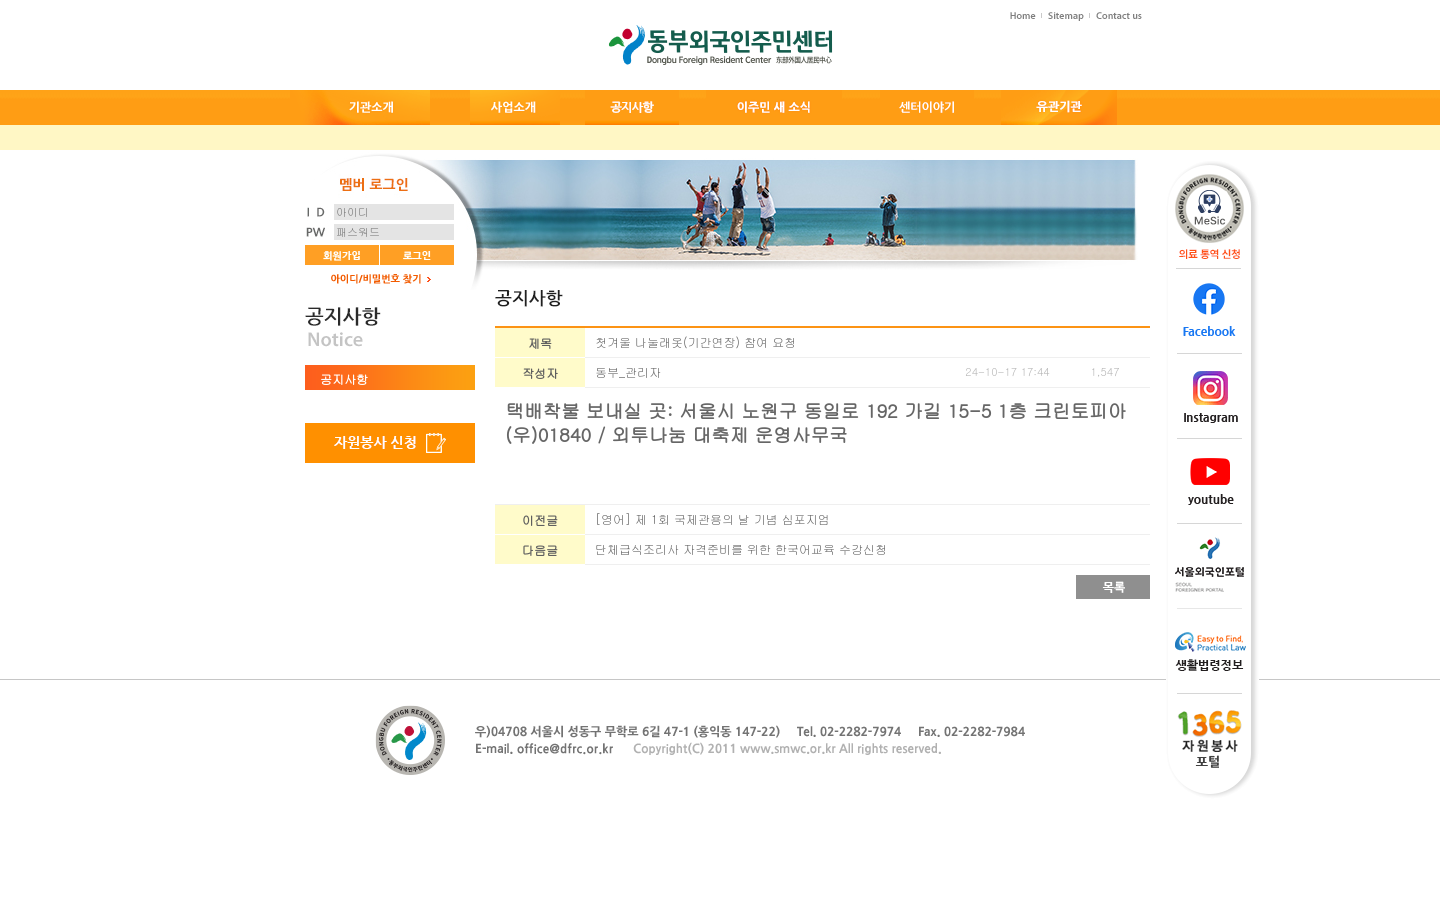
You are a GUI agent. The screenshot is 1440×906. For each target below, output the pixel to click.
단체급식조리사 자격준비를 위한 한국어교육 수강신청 (741, 548)
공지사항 (344, 378)
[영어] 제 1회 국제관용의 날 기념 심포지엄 (712, 518)
